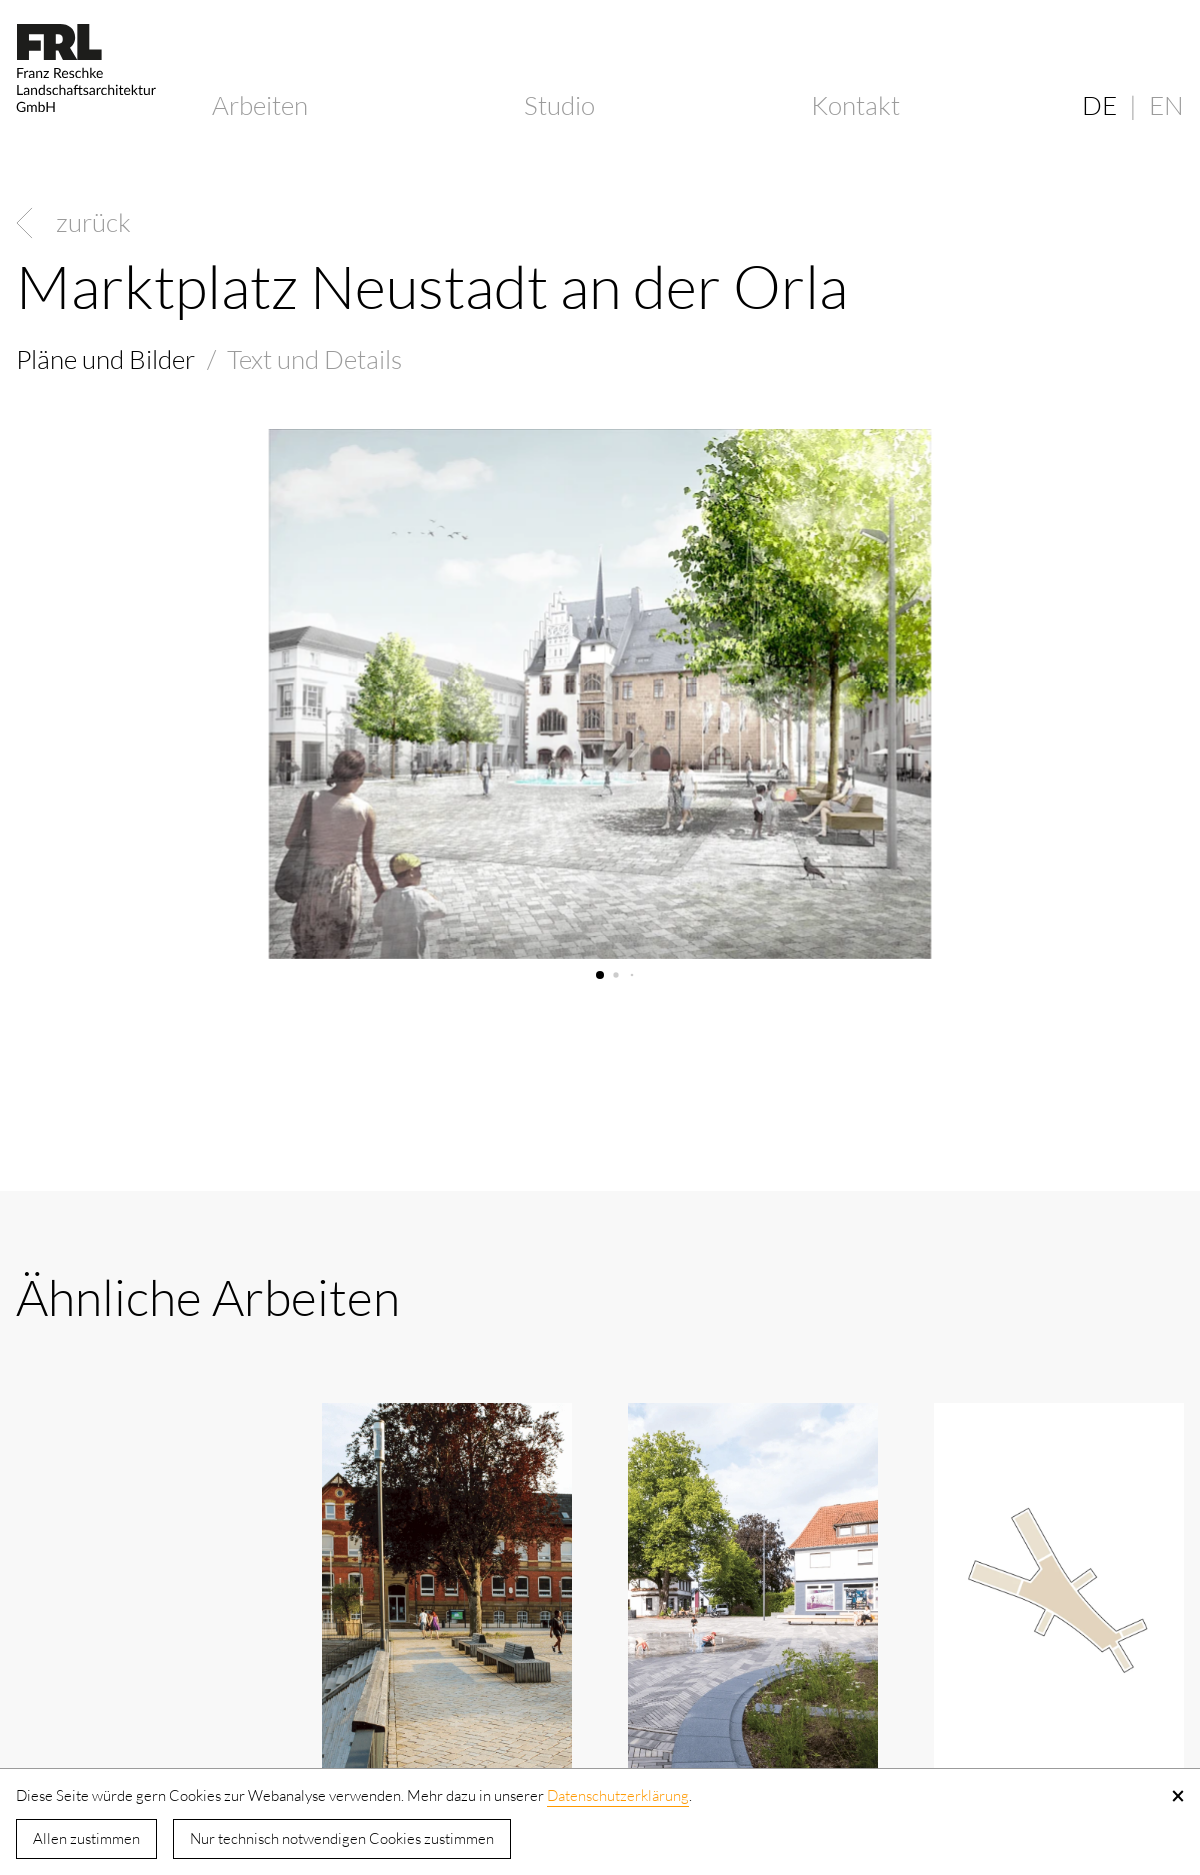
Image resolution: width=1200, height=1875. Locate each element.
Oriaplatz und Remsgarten (399, 1689)
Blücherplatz (700, 1670)
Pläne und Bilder (105, 359)
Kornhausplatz (98, 1670)
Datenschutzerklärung (618, 1795)
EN (1166, 105)
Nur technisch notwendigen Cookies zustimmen (342, 1838)
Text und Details (314, 359)
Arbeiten (260, 105)
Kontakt (855, 105)
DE (1099, 105)
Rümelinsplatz (1014, 1670)
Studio (559, 105)
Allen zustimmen (86, 1838)
